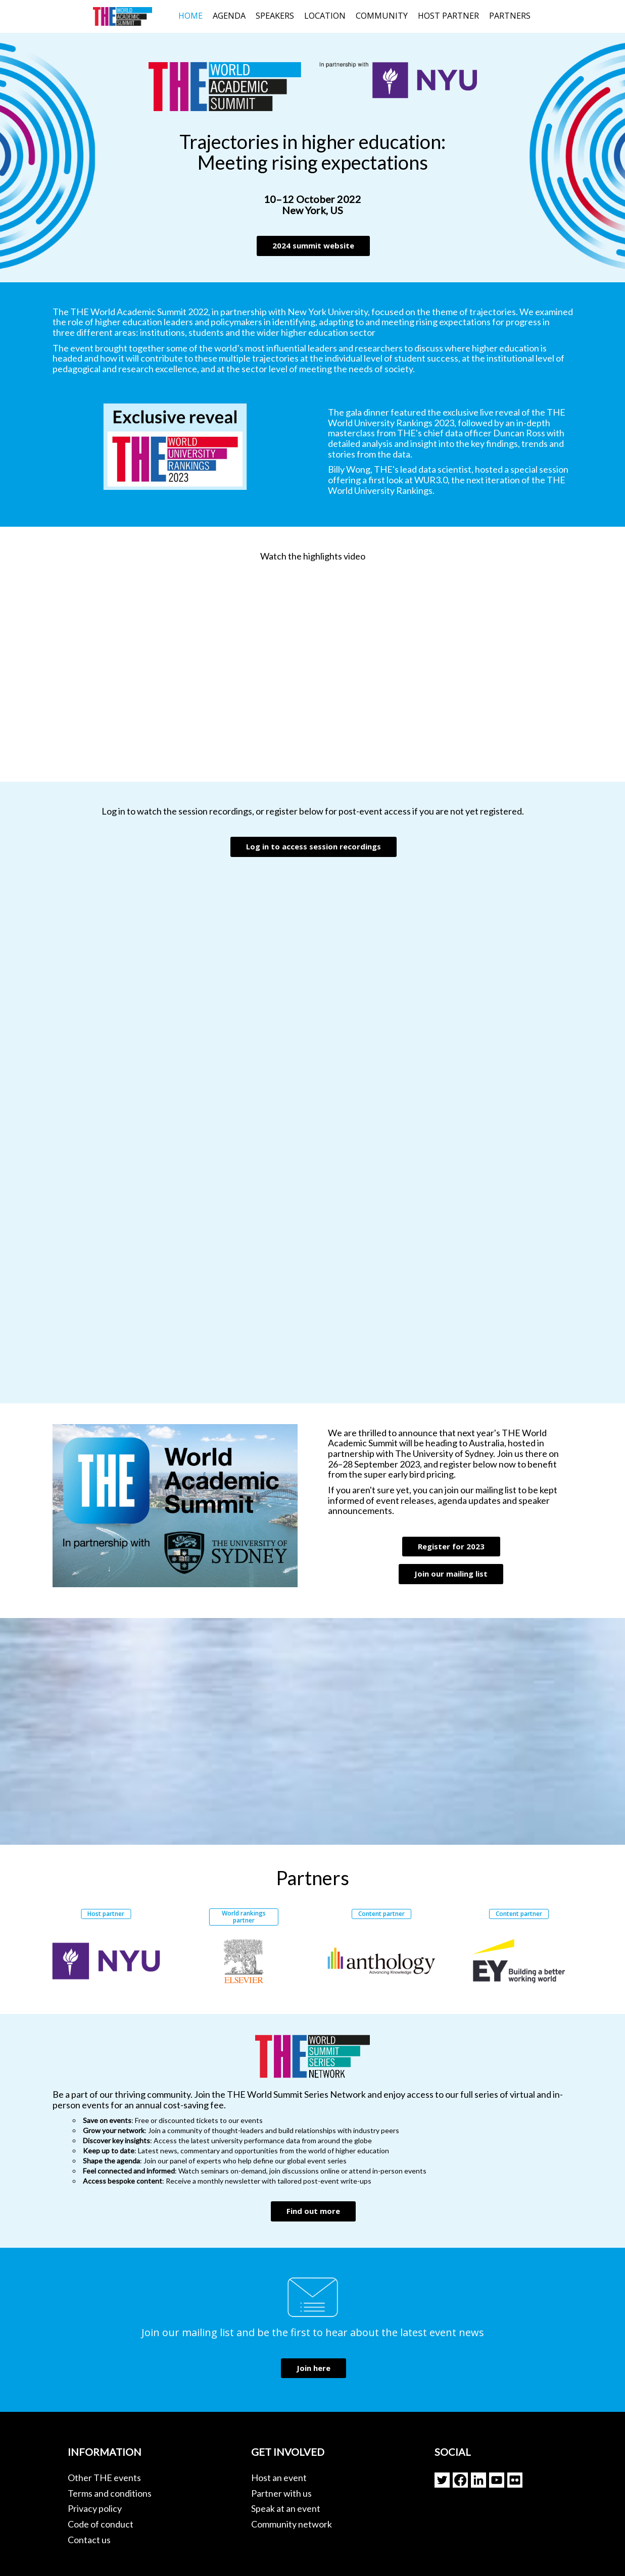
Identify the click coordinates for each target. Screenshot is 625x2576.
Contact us (89, 2539)
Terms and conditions (110, 2493)
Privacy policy (95, 2508)
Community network (291, 2524)
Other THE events (104, 2477)
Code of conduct (100, 2524)
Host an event (279, 2477)
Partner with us (281, 2493)
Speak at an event (285, 2508)
